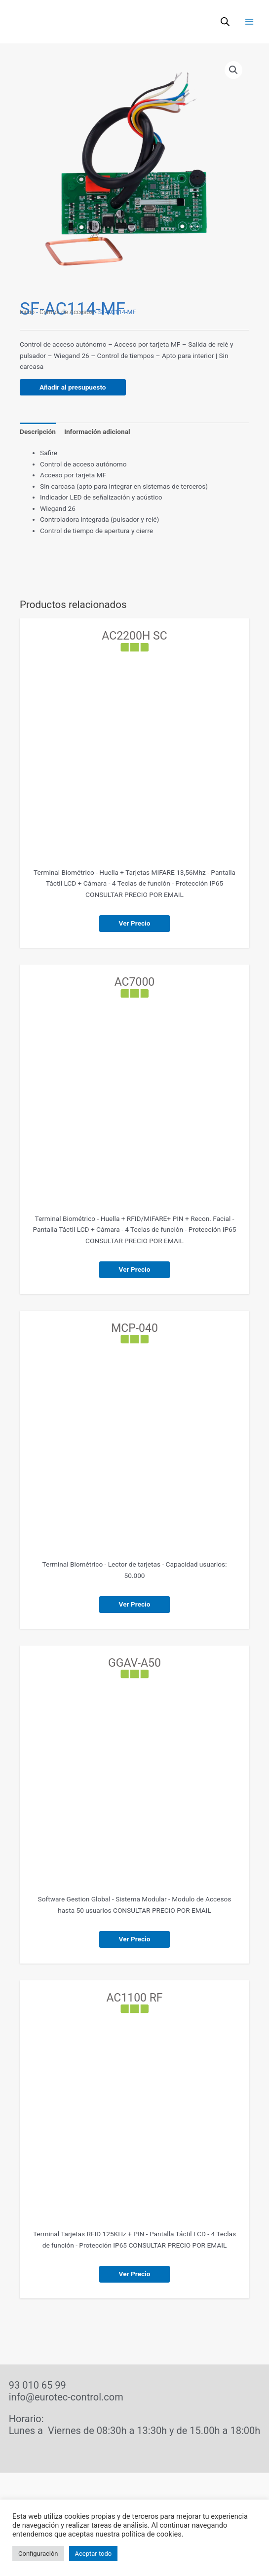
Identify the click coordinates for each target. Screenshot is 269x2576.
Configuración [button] (38, 2553)
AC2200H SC (134, 636)
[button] (233, 70)
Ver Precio (135, 923)
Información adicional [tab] (97, 431)
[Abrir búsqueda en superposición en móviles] (225, 21)
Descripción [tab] (38, 431)
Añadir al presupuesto (72, 387)
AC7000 (135, 982)
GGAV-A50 (134, 1663)
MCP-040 (134, 1328)
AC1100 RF (134, 1997)
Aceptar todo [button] (93, 2553)
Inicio (27, 312)
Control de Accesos (66, 312)
